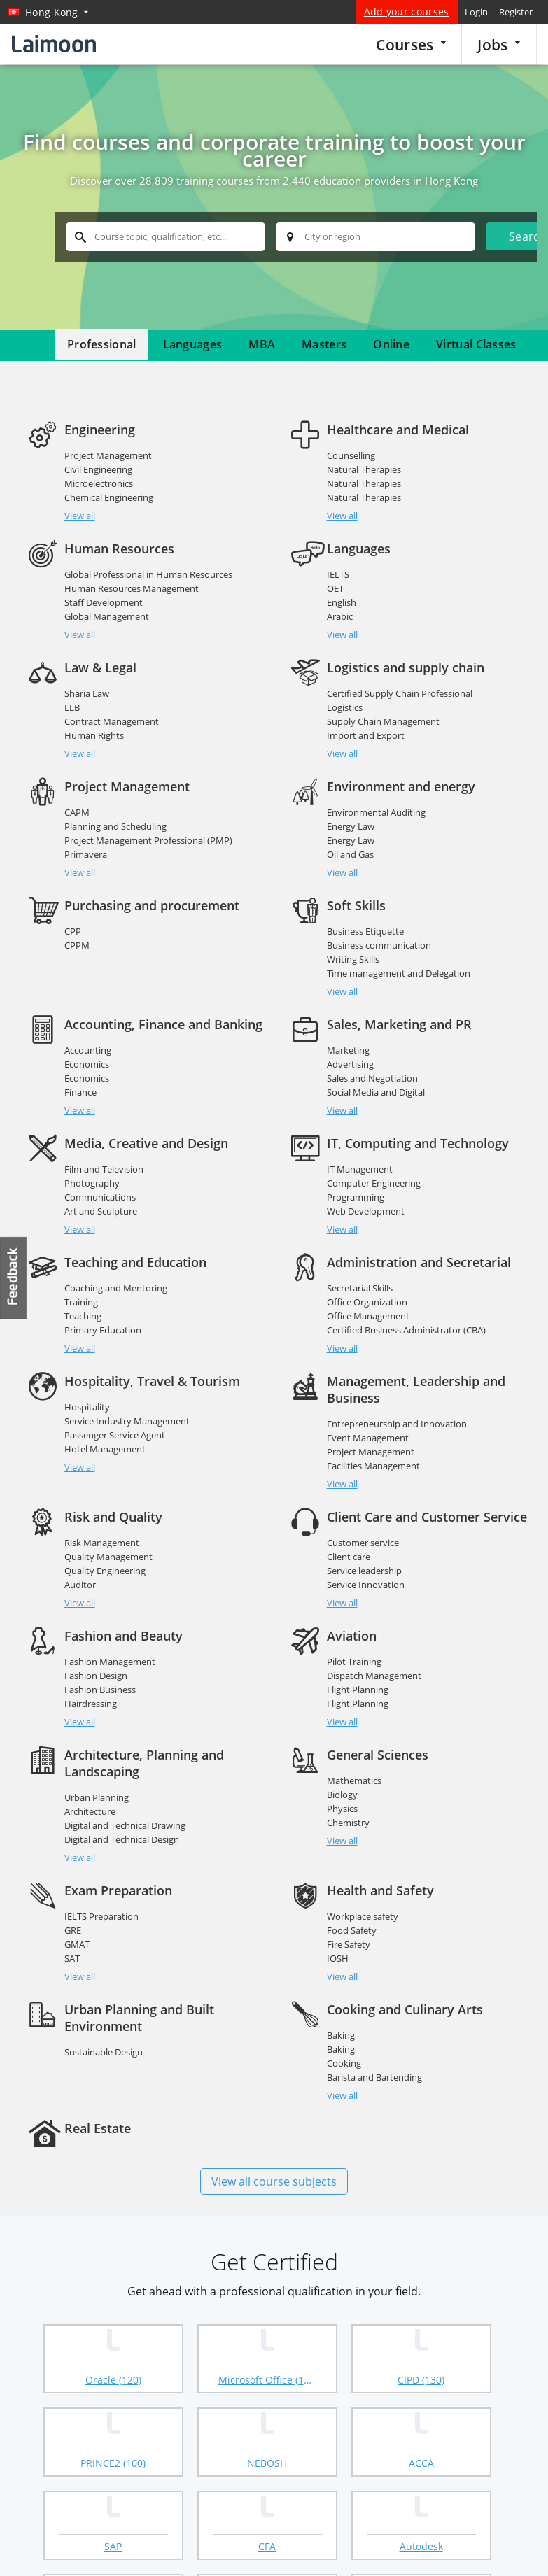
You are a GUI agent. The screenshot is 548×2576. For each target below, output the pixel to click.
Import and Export (366, 735)
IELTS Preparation (101, 1882)
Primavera (85, 854)
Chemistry (348, 1805)
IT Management (360, 1169)
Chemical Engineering (108, 497)
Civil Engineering (98, 469)
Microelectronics (98, 483)
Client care (348, 1540)
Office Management (368, 1316)
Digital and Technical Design (121, 1822)
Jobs (498, 44)
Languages (193, 344)
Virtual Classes (476, 344)
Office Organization (367, 1302)
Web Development (366, 1211)
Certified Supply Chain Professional (399, 693)
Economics (86, 1064)
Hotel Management (105, 1449)
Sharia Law (86, 693)
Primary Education (102, 1330)
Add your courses (406, 11)
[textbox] (165, 236)
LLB (72, 707)
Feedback (14, 1277)
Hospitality (87, 1407)
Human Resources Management (131, 588)
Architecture (89, 1794)
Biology (342, 1777)
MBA (261, 344)
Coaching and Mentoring (115, 1288)
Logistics (345, 707)
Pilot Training (354, 1645)
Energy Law (350, 826)
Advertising (350, 1064)
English (341, 602)
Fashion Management (109, 1645)
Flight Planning (357, 1672)
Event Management (368, 1437)
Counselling (351, 455)
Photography (92, 1183)
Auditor (80, 1568)
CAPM (77, 812)
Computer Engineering (374, 1183)
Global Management (106, 616)
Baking (341, 2001)
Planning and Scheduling (115, 826)
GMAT (77, 1910)
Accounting (87, 1050)
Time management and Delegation (398, 973)
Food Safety (352, 1896)
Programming (355, 1197)
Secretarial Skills (360, 1288)
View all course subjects (274, 2148)
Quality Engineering (105, 1554)
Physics (342, 1791)
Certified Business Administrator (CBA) (406, 1330)
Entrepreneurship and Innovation (397, 1423)
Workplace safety (362, 1882)
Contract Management (111, 721)
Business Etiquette (365, 931)
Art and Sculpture (100, 1211)
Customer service (363, 1526)
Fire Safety (348, 1910)
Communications (100, 1197)
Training (81, 1302)
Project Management (108, 455)
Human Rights (94, 735)
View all (79, 515)
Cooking (344, 2029)
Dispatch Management (374, 1659)
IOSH (338, 1924)
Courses (411, 44)
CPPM (77, 945)
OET (335, 588)
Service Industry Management (127, 1421)
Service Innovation (366, 1568)
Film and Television (103, 1169)
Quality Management (108, 1540)
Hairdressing (90, 1686)
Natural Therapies (364, 469)
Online (391, 344)
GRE (72, 1896)
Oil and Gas (350, 854)
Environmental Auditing (376, 812)
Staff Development (103, 602)
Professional (101, 344)
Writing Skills (353, 959)
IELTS (338, 574)
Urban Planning (96, 1780)
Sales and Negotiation (372, 1078)
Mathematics (354, 1763)
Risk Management (101, 1526)
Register (516, 12)
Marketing (348, 1050)
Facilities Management (373, 1465)
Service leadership (364, 1554)
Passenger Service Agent (114, 1435)
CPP (72, 931)
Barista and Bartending (374, 2043)
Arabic (340, 616)
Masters (324, 344)
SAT (72, 1924)
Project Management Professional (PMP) (148, 840)
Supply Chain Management (383, 721)
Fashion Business (100, 1672)
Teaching (82, 1316)
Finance (80, 1092)
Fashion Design (95, 1659)
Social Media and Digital (376, 1092)
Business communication (379, 945)
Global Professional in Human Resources (148, 574)
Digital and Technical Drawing (124, 1808)
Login (476, 12)
